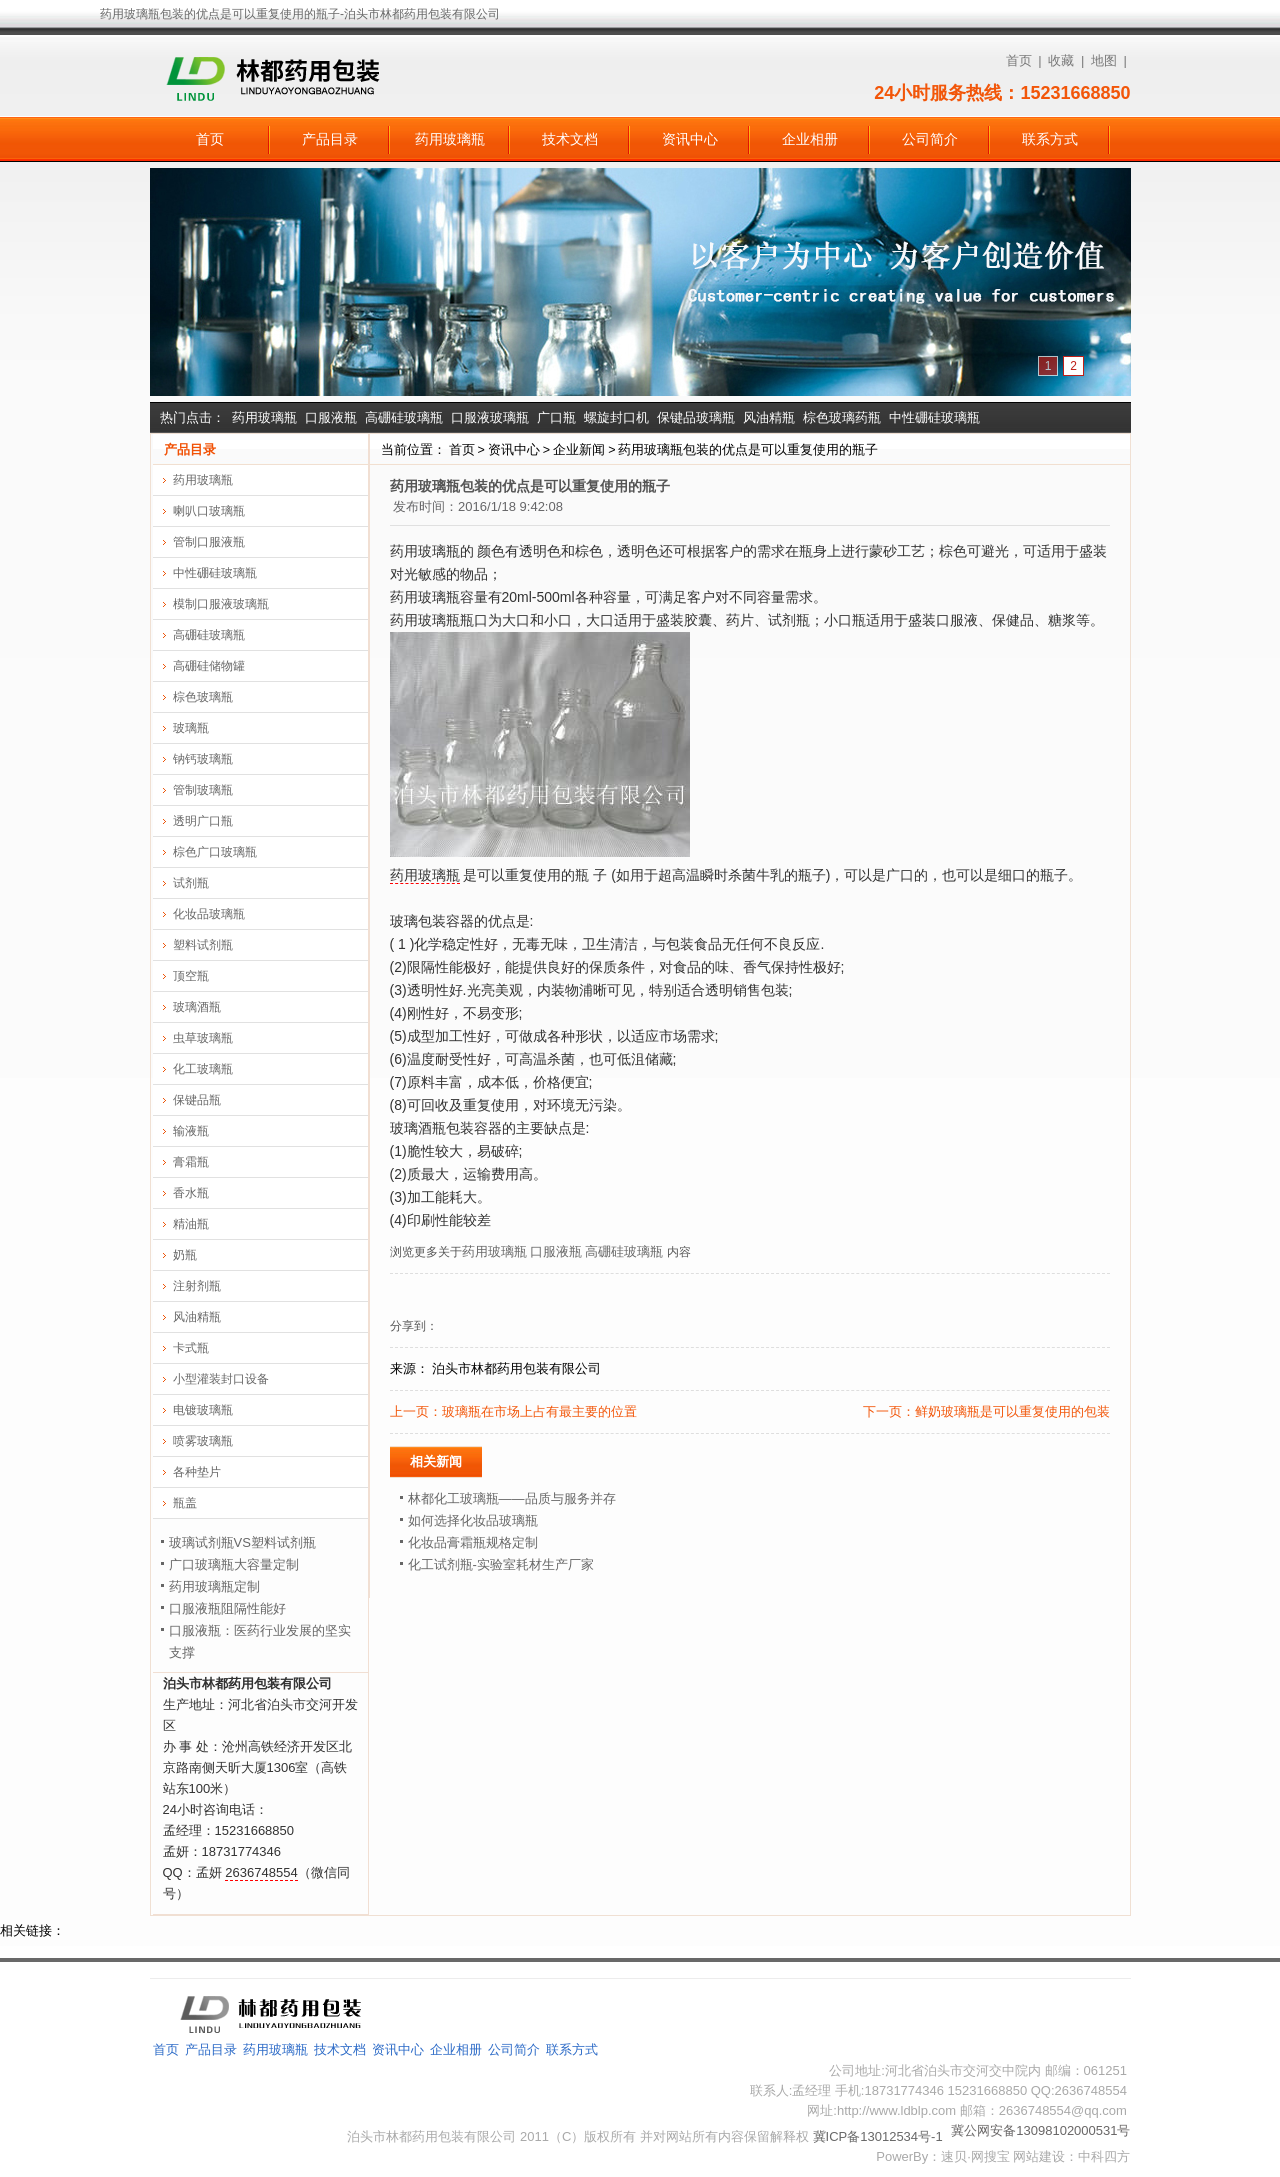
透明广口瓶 (203, 821)
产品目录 (330, 139)
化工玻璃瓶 (203, 1069)
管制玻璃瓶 (203, 790)
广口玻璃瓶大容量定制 (234, 1564)
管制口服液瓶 (209, 542)
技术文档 (570, 139)
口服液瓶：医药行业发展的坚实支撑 (260, 1641)
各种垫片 (197, 1472)
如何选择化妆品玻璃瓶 (473, 1520)
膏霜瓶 (191, 1162)
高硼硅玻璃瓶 (404, 417)
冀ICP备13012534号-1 (878, 2136)
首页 (1019, 60)
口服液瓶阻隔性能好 (227, 1608)
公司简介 (930, 139)
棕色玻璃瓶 (203, 697)
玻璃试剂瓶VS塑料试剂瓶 (242, 1542)
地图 (1104, 60)
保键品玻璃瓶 (696, 417)
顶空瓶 (191, 976)
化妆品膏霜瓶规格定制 (473, 1542)
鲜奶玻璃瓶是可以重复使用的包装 (1012, 1411)
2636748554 (261, 1872)
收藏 (1061, 60)
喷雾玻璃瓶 (203, 1441)
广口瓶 (556, 417)
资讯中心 (690, 139)
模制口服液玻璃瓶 (221, 604)
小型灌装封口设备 (221, 1379)
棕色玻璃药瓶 (842, 417)
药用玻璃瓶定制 (214, 1586)
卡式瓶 (191, 1348)
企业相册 (810, 139)
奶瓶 (185, 1255)
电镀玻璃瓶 (203, 1410)
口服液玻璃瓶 (490, 417)
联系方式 (1050, 139)
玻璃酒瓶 (197, 1007)
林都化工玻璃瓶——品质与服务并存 (512, 1498)
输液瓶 (191, 1131)
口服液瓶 (331, 417)
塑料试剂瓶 (203, 945)
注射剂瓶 (197, 1286)
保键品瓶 (197, 1100)
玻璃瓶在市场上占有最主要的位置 (539, 1411)
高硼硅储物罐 (209, 666)
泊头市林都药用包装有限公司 (516, 1368)
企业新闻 (579, 449)
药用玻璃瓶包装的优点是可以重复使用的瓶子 (748, 449)
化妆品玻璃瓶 (209, 914)
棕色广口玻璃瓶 (215, 852)
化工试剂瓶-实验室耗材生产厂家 (501, 1564)
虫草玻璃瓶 (203, 1038)
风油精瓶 (769, 417)
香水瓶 (191, 1193)
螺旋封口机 (616, 417)
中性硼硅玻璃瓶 (934, 417)
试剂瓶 (191, 883)
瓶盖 (185, 1503)
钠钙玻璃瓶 (203, 759)
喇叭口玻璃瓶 (209, 511)
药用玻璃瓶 (450, 139)
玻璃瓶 (191, 728)
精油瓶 (191, 1224)
